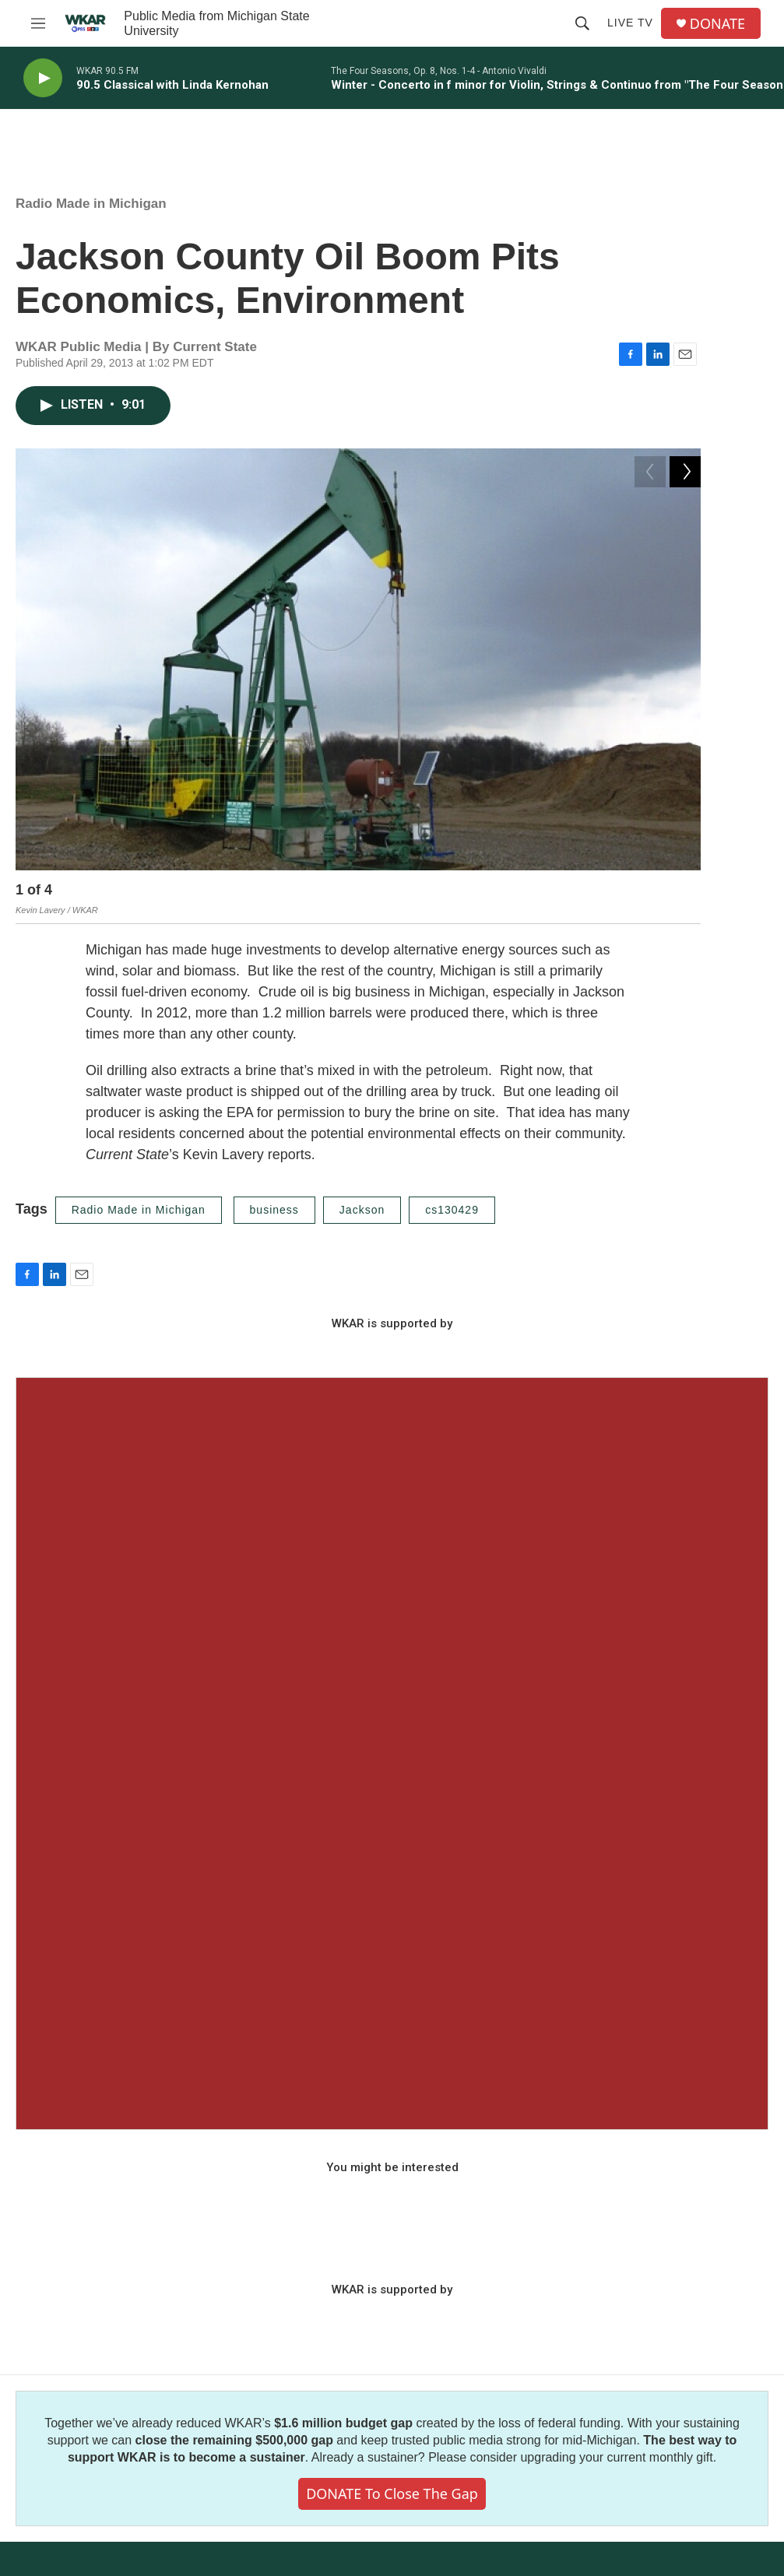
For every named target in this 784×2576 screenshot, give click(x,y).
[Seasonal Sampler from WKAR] (392, 1755)
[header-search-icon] (582, 23)
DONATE (717, 24)
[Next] (685, 893)
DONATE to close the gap (392, 2495)
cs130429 (452, 1212)
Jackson (362, 1212)
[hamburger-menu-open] (38, 23)
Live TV (630, 22)
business (274, 1212)
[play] (42, 78)
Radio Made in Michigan (91, 203)
